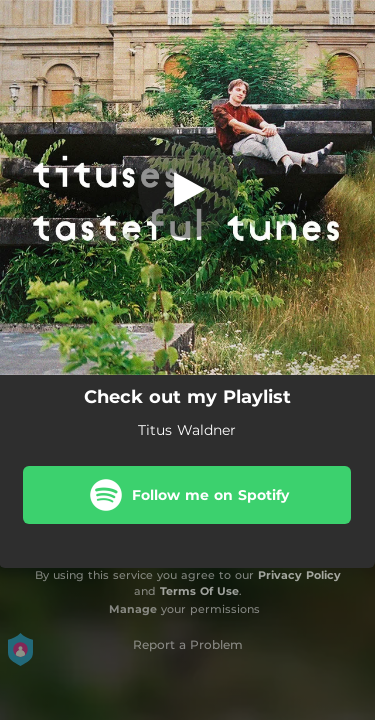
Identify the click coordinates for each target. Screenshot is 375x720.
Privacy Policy (299, 575)
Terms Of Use (199, 591)
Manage (133, 609)
